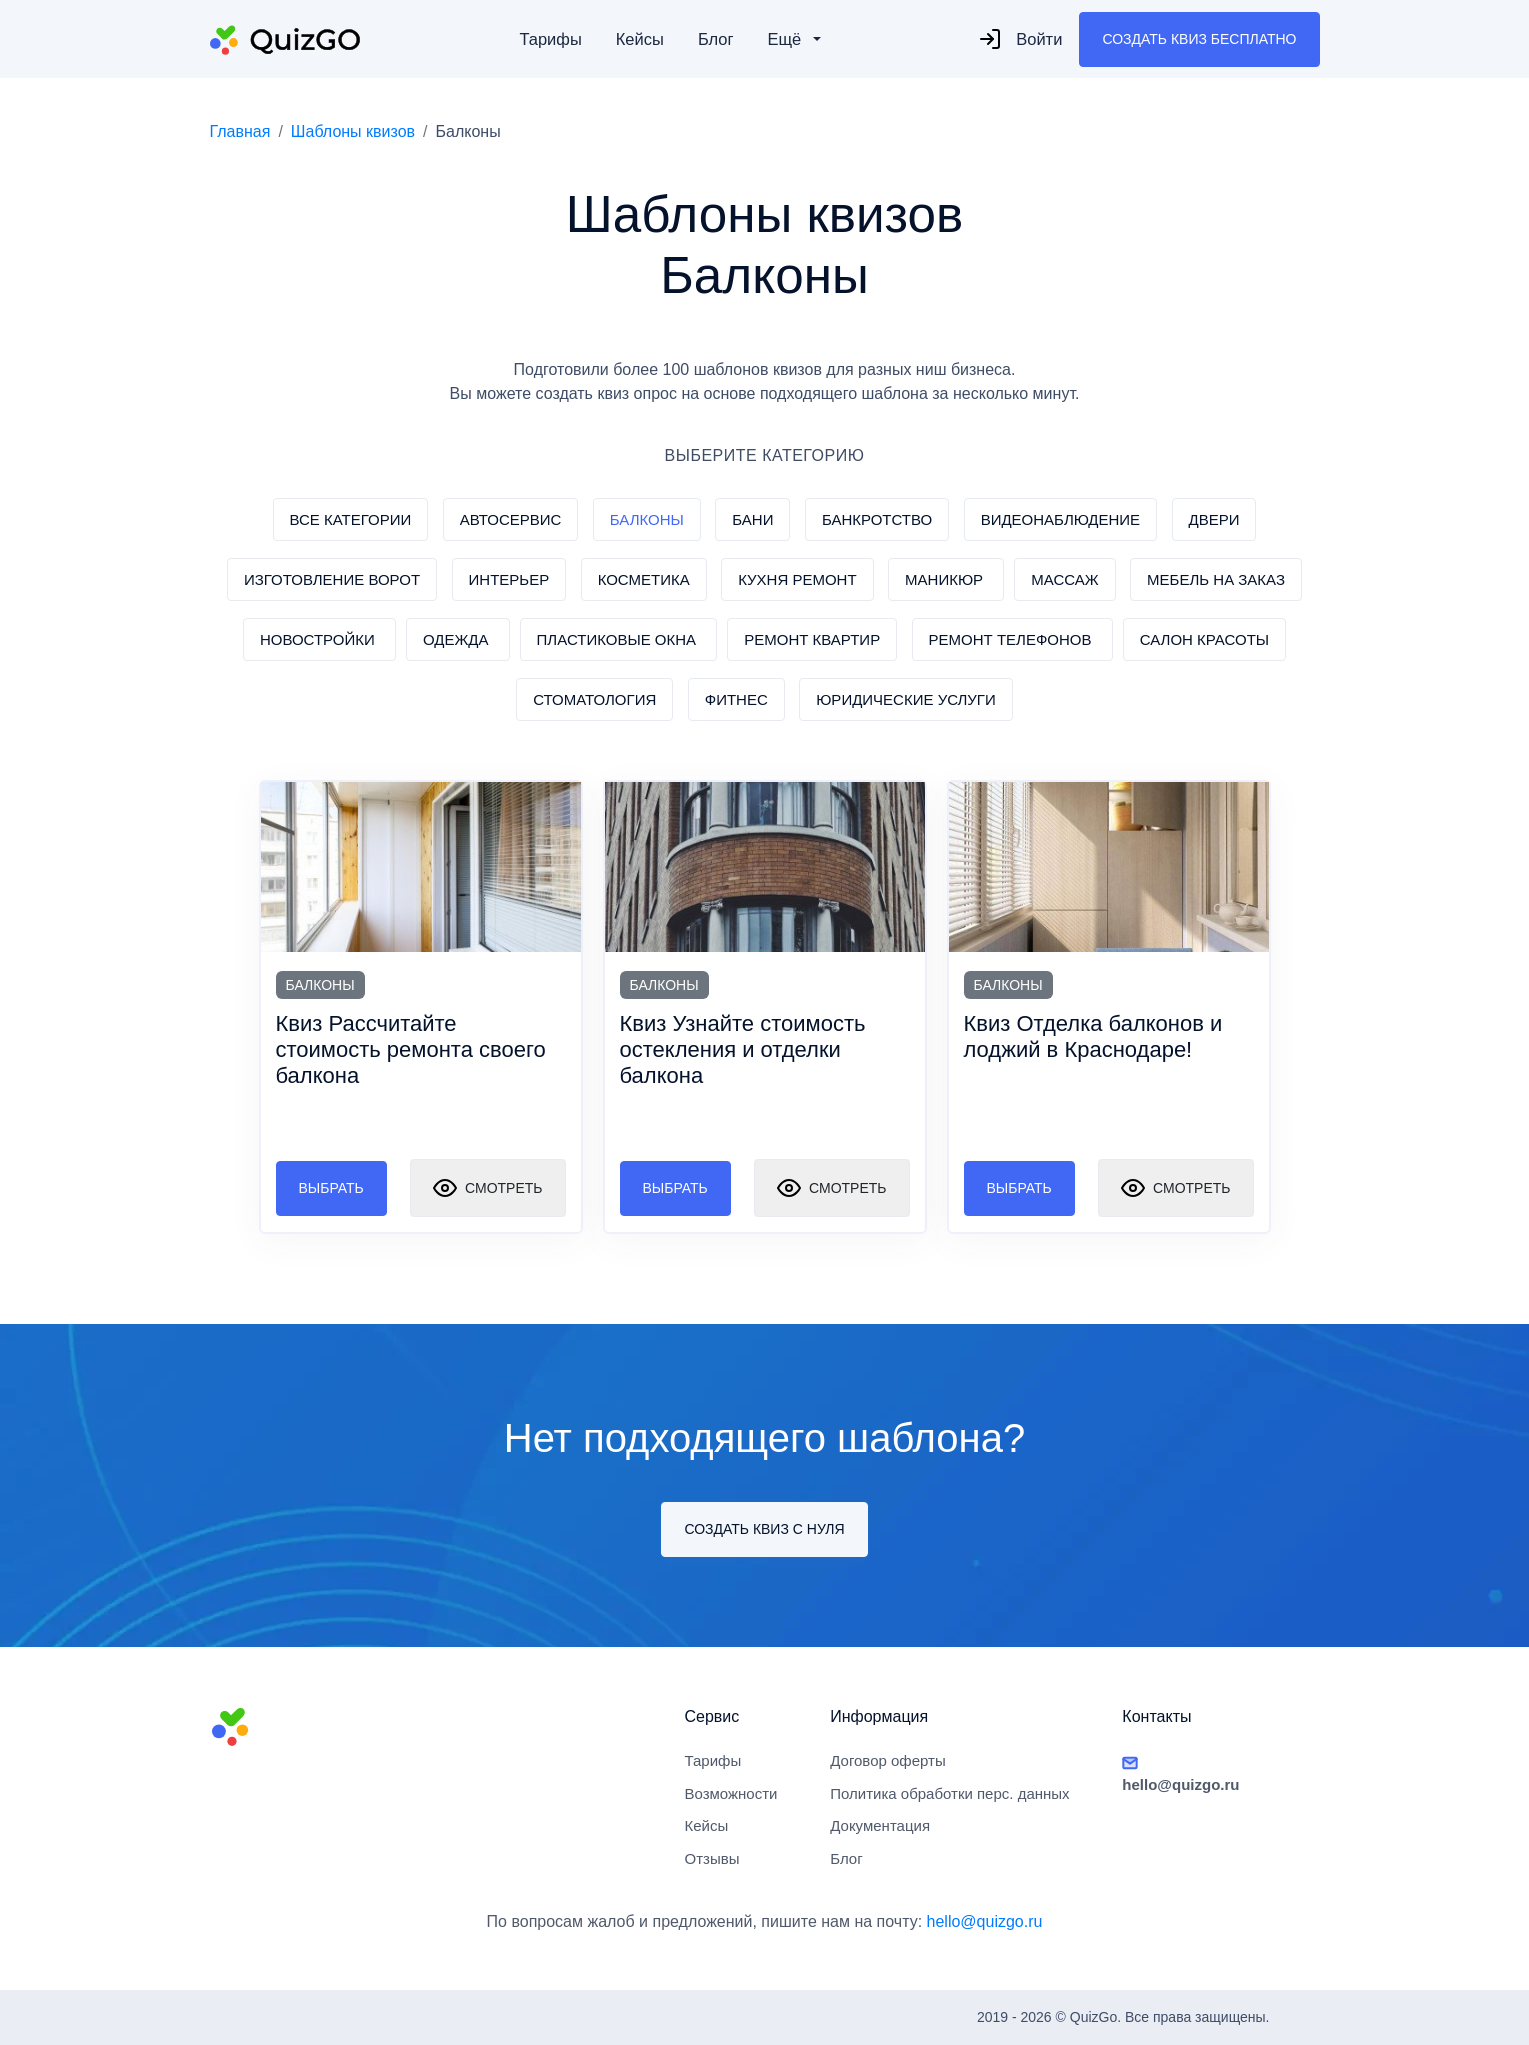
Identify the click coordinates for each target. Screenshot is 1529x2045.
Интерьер (509, 579)
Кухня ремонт (797, 579)
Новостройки (319, 639)
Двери (1214, 519)
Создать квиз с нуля (764, 1529)
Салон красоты (1204, 639)
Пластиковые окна (619, 639)
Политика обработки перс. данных (949, 1793)
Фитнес (736, 699)
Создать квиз (1199, 39)
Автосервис (511, 519)
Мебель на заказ (1216, 579)
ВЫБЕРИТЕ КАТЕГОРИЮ (765, 455)
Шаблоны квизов (353, 131)
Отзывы (712, 1858)
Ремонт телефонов (1012, 639)
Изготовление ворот (332, 579)
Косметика (644, 579)
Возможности (731, 1793)
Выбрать (331, 1188)
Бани (752, 519)
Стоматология (594, 699)
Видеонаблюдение (1060, 519)
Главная (240, 131)
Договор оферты (888, 1760)
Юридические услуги (906, 699)
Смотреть (487, 1188)
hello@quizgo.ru (985, 1921)
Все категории (351, 519)
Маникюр (946, 579)
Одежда (458, 639)
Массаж (1064, 579)
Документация (880, 1825)
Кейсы (640, 39)
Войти (1020, 39)
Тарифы (550, 39)
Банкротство (877, 519)
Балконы (647, 519)
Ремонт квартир (812, 639)
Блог (716, 39)
